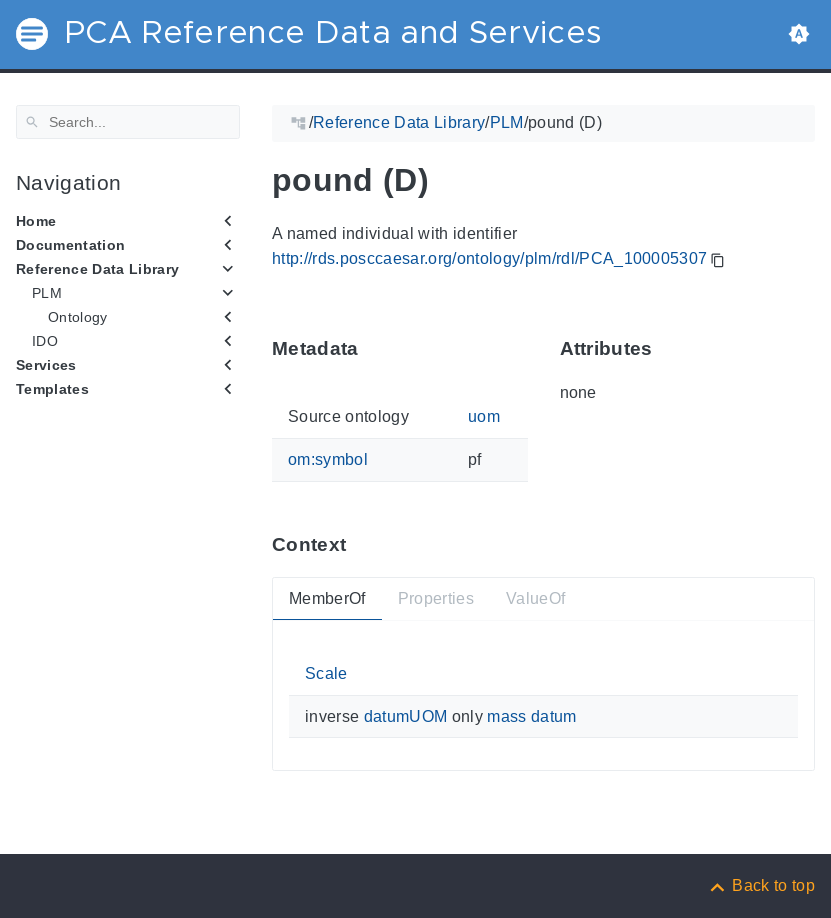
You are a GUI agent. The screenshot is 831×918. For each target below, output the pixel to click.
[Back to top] (761, 885)
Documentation (70, 245)
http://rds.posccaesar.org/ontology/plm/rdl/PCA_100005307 (489, 258)
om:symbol (328, 459)
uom (484, 416)
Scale (326, 673)
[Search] (128, 122)
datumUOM (406, 716)
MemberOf (327, 597)
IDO (45, 341)
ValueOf (535, 597)
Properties (436, 597)
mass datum (531, 716)
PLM (47, 293)
